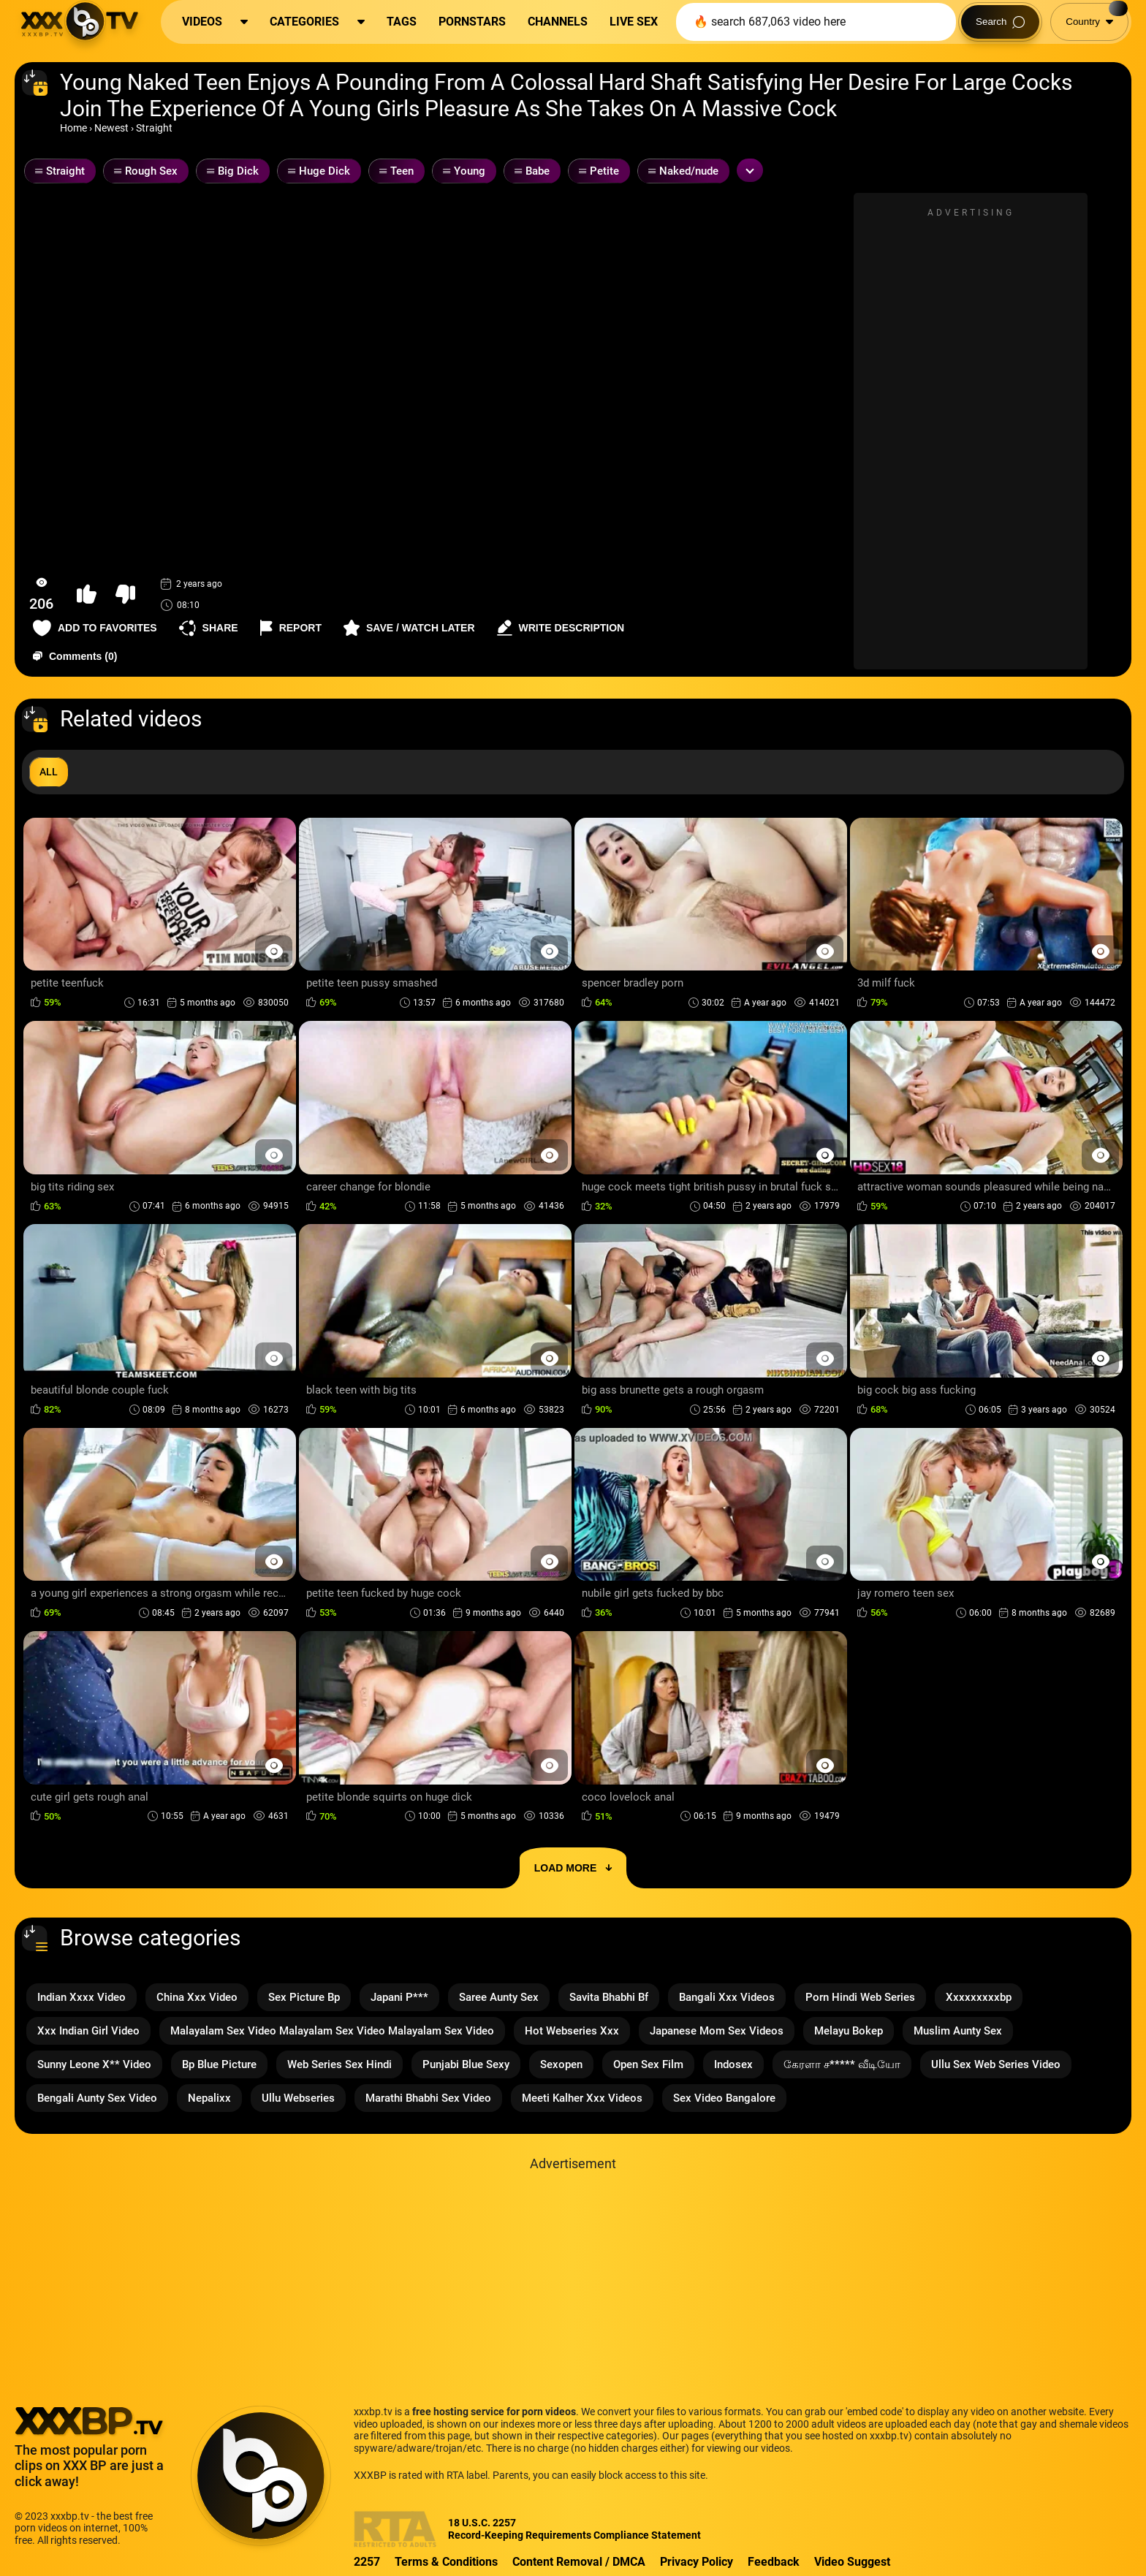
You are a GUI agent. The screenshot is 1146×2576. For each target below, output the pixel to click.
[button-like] (86, 594)
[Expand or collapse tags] (750, 170)
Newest (111, 128)
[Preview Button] (273, 951)
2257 (367, 2562)
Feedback (774, 2562)
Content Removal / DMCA (578, 2562)
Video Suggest (852, 2562)
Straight (154, 128)
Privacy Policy (696, 2562)
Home (73, 128)
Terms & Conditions (446, 2562)
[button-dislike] (125, 594)
